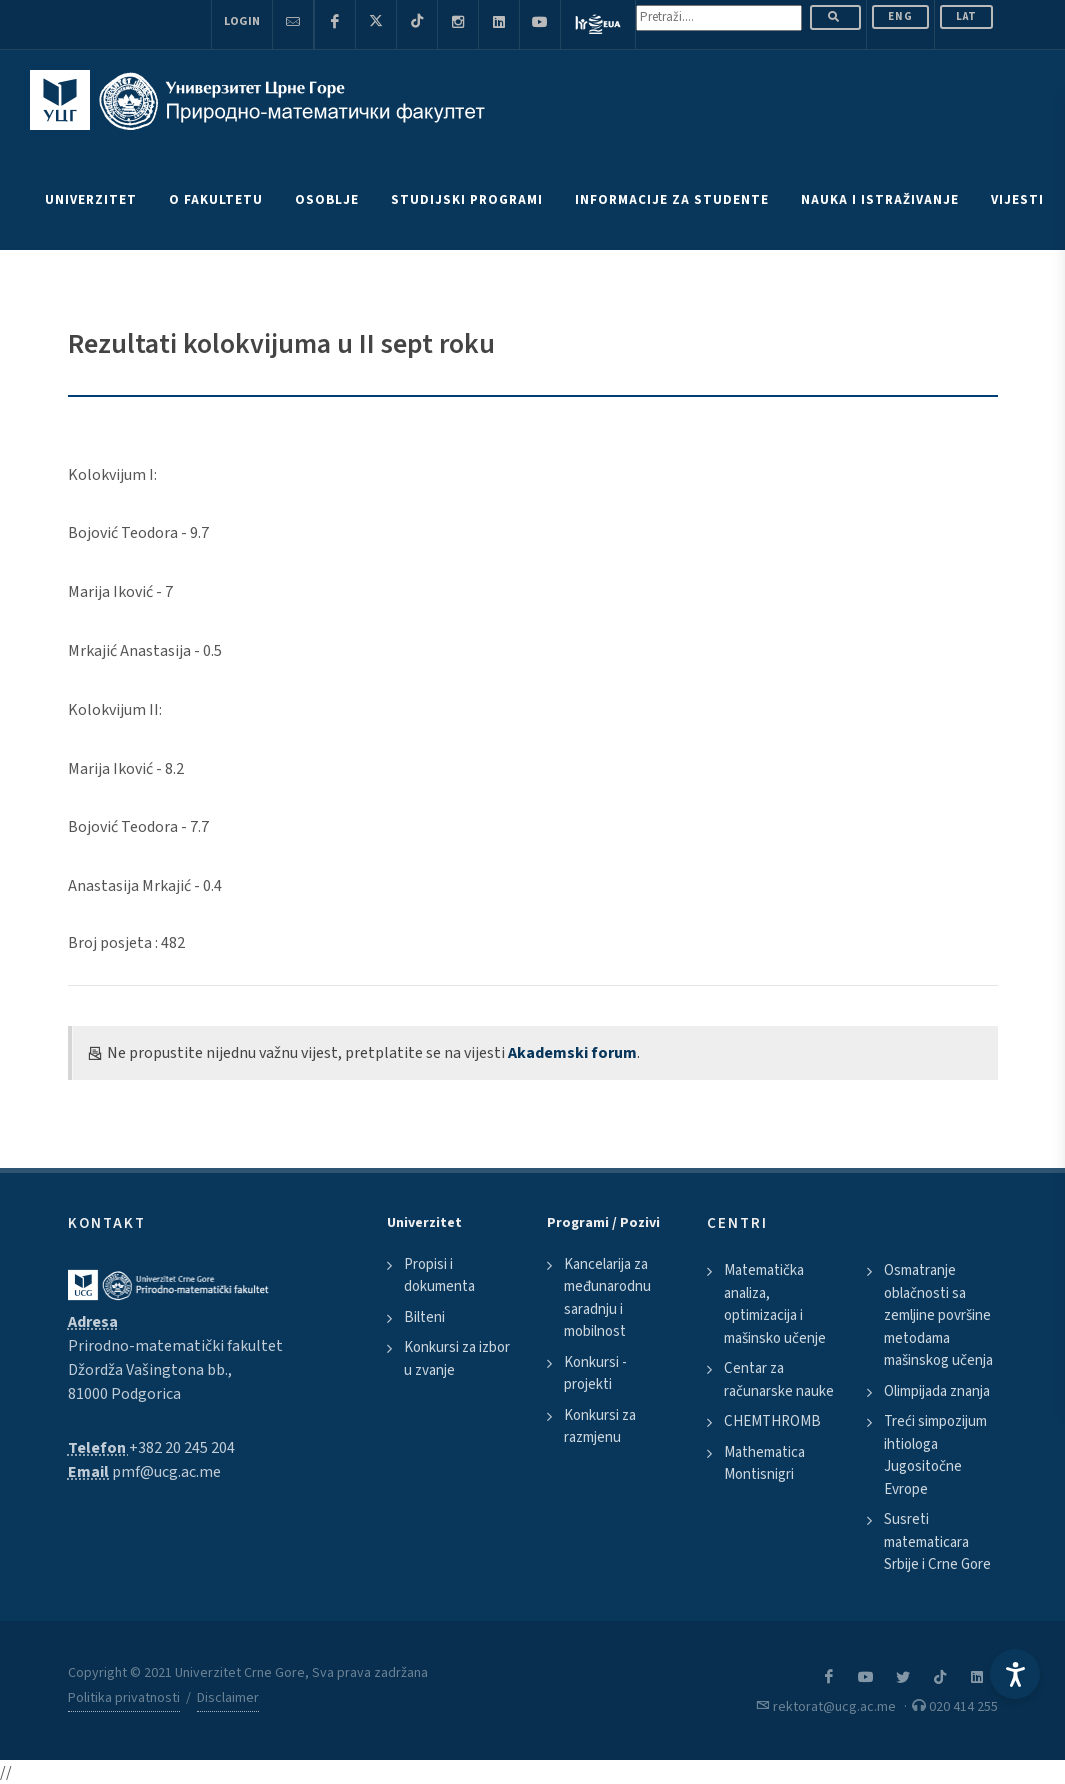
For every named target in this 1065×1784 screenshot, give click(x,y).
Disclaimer (228, 1698)
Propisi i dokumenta (439, 1276)
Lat (966, 16)
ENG (900, 16)
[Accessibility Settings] (1015, 1674)
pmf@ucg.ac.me (166, 1472)
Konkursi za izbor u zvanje (457, 1359)
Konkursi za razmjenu (600, 1427)
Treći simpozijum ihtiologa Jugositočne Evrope (935, 1455)
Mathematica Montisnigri (764, 1464)
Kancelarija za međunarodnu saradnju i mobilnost (607, 1298)
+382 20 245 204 (182, 1448)
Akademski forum (572, 1053)
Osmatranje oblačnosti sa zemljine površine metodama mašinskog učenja (938, 1315)
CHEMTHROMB (772, 1421)
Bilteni (424, 1317)
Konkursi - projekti (595, 1374)
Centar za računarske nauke (779, 1380)
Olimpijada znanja (937, 1391)
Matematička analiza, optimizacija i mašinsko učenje (775, 1304)
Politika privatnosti (124, 1698)
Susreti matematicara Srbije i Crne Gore (937, 1542)
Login (242, 21)
